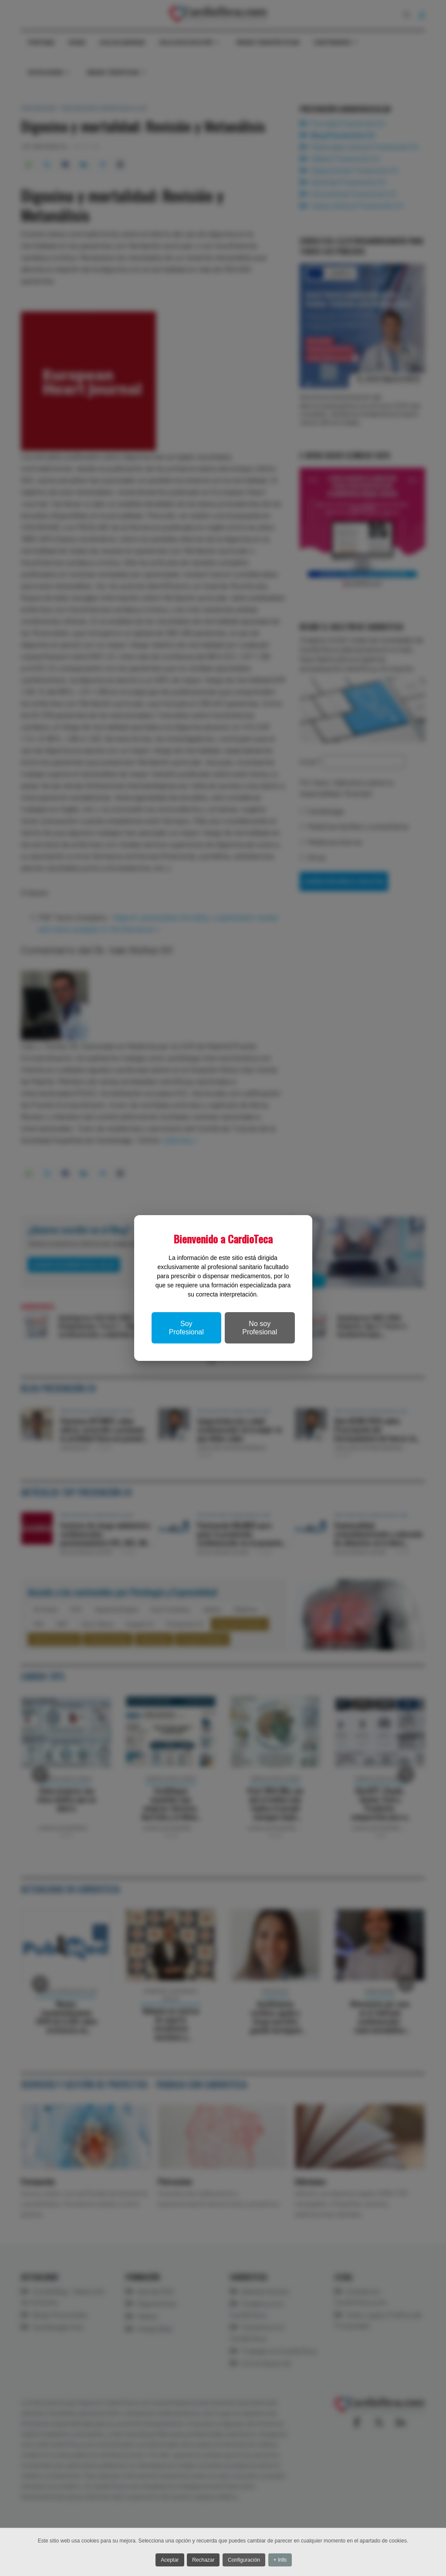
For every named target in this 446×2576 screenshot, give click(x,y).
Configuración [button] (247, 2561)
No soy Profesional (259, 1328)
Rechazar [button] (203, 2561)
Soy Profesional (186, 1328)
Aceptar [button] (167, 2561)
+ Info (285, 2561)
